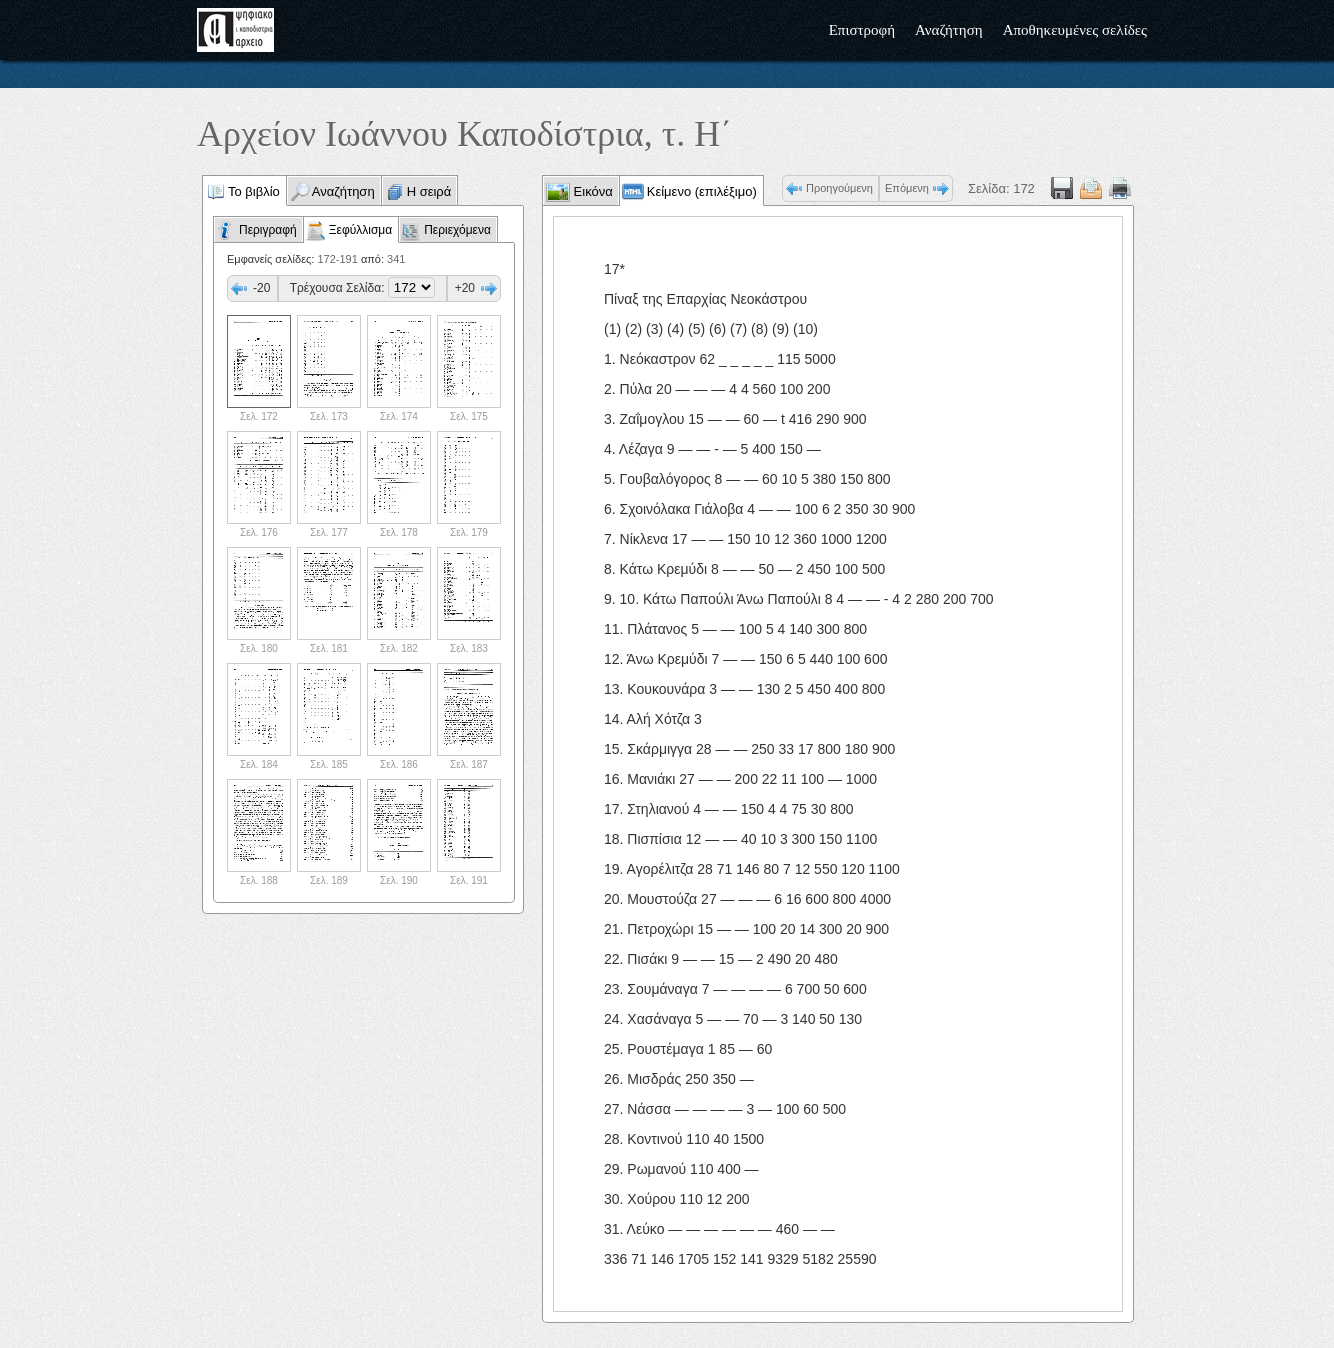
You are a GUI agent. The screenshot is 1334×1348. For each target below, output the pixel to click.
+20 (465, 288)
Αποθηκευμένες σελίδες (1075, 30)
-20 (261, 288)
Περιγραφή (268, 230)
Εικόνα (591, 191)
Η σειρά (429, 191)
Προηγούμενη (839, 188)
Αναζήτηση (949, 30)
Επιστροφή (862, 30)
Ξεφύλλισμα (360, 230)
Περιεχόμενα (457, 230)
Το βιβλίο (254, 191)
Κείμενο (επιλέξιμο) (702, 191)
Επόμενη (907, 188)
